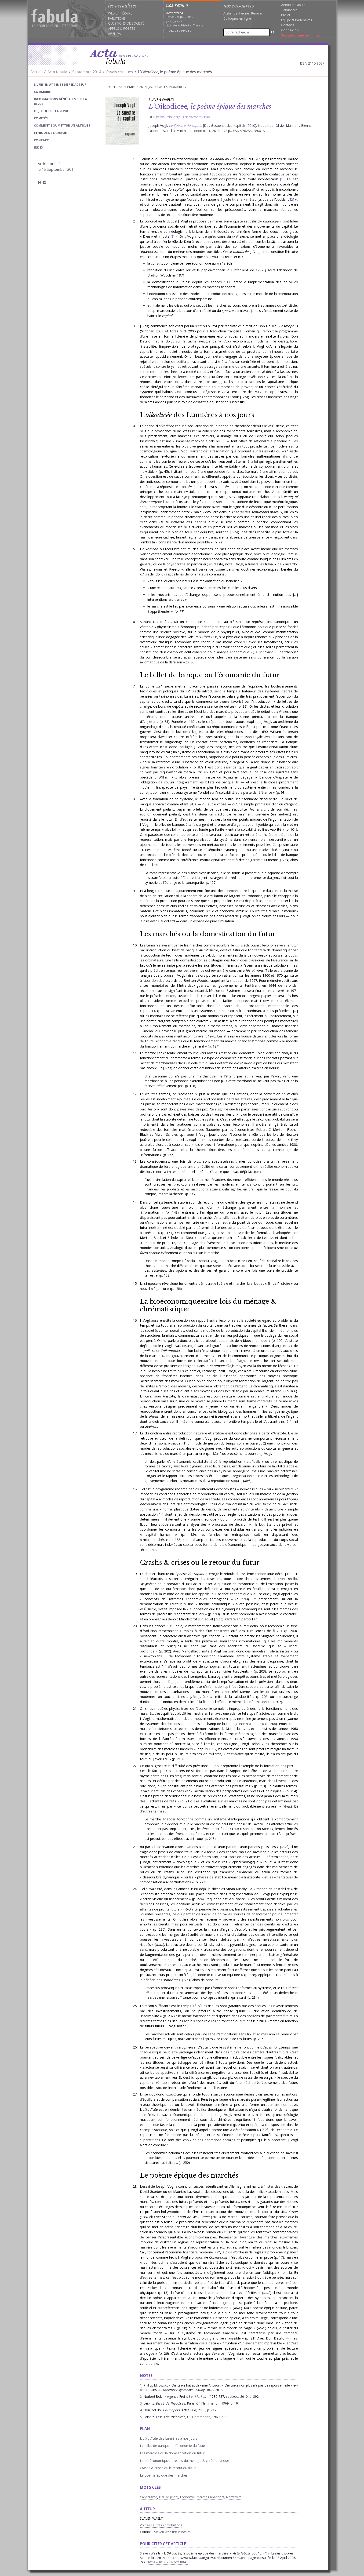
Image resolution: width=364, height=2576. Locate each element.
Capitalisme (148, 2497)
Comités (41, 118)
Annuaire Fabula (293, 5)
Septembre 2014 (86, 71)
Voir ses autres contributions (161, 2525)
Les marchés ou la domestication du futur (208, 934)
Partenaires (303, 20)
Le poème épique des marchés (189, 2175)
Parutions (117, 18)
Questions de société (126, 23)
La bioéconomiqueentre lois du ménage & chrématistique (208, 1305)
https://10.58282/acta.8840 (168, 2562)
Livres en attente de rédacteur (60, 84)
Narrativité (233, 2497)
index (38, 147)
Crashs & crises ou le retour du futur (200, 1562)
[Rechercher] (272, 32)
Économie (187, 2497)
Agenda (114, 33)
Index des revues (178, 30)
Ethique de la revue (50, 133)
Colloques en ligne (237, 18)
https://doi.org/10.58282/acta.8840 (183, 117)
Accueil (36, 71)
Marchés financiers (210, 2497)
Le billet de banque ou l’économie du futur (210, 675)
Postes (129, 28)
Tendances (289, 10)
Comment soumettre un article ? (62, 125)
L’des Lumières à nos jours (197, 415)
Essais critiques (119, 71)
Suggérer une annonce (300, 35)
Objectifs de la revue (51, 111)
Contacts (287, 25)
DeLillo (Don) (168, 2497)
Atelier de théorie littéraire (242, 13)
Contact (41, 140)
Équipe (286, 20)
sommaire (42, 92)
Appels (113, 28)
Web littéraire (120, 13)
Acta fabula (57, 71)
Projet (285, 15)
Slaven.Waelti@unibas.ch (172, 2532)
